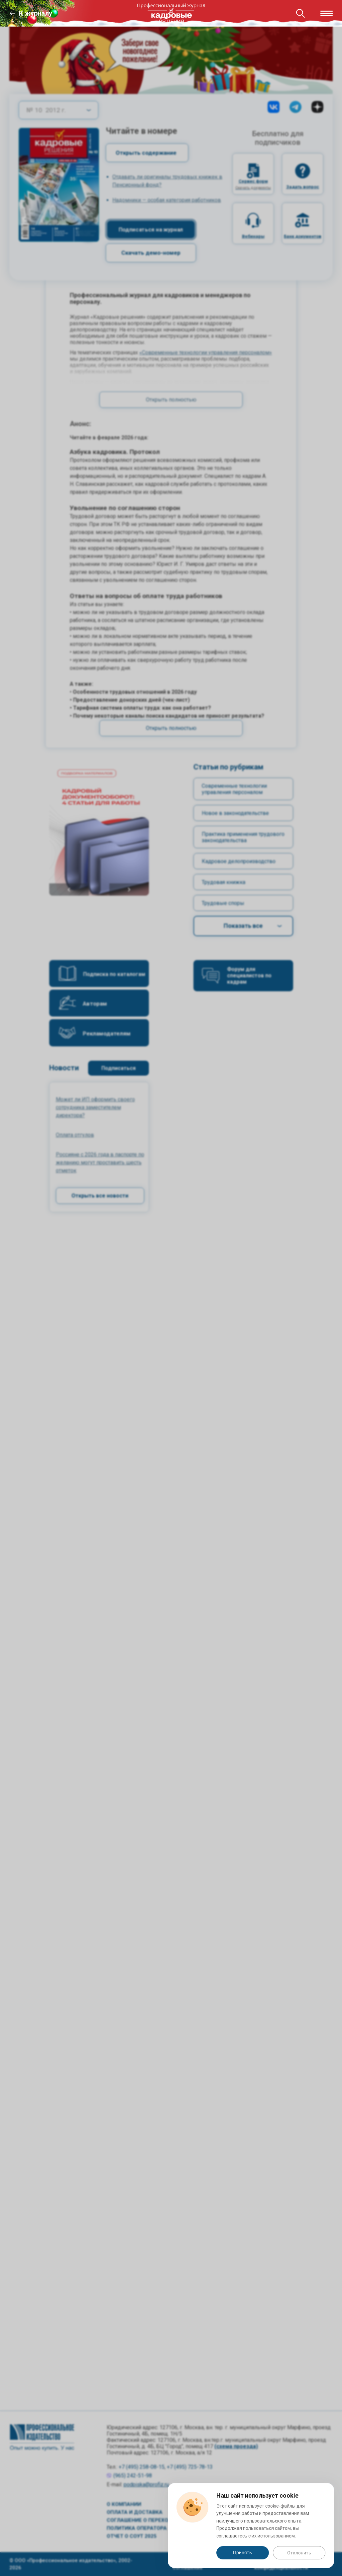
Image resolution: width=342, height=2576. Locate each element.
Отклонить (299, 2552)
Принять (242, 2552)
